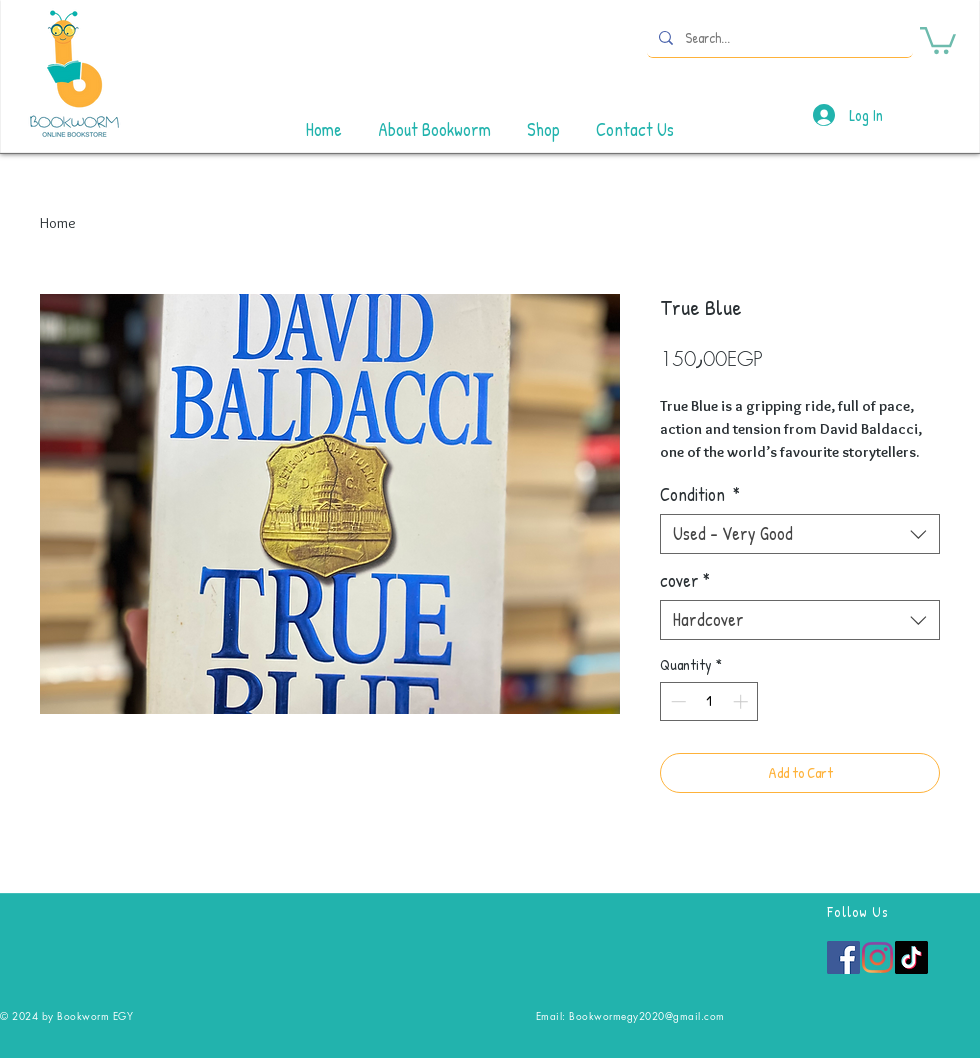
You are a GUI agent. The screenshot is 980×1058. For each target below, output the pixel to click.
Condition (700, 495)
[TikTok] (911, 957)
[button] (938, 39)
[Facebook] (843, 957)
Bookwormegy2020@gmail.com (647, 1015)
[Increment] (742, 701)
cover (685, 581)
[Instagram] (877, 957)
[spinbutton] (709, 701)
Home (58, 223)
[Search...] (778, 37)
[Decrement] (676, 701)
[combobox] (800, 534)
